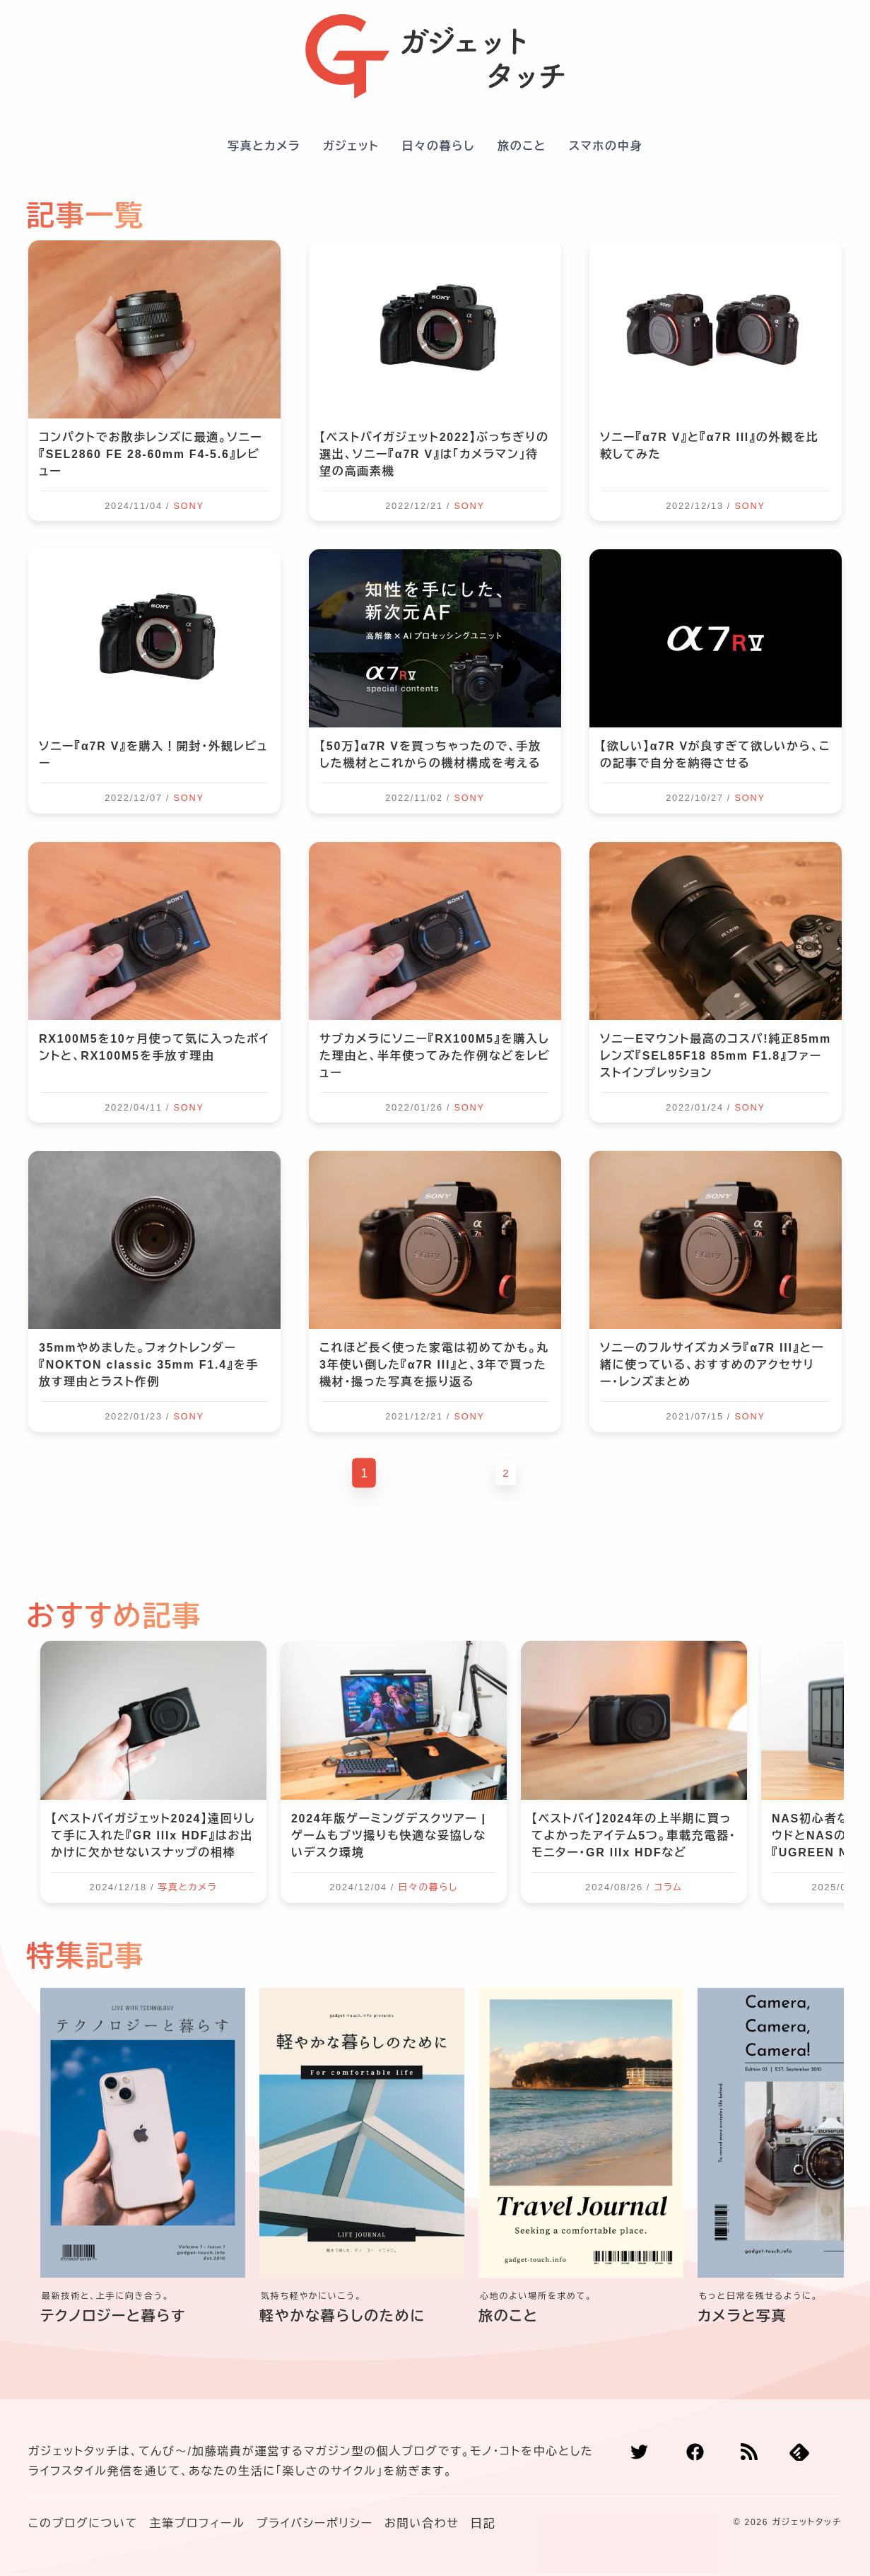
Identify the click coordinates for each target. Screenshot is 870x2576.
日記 (483, 2523)
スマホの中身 (605, 146)
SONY (188, 505)
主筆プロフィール (197, 2523)
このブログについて (83, 2523)
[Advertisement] (435, 1545)
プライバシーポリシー (315, 2523)
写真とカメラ (264, 146)
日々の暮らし (437, 146)
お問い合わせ (421, 2523)
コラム (668, 1887)
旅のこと (522, 146)
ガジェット (351, 146)
